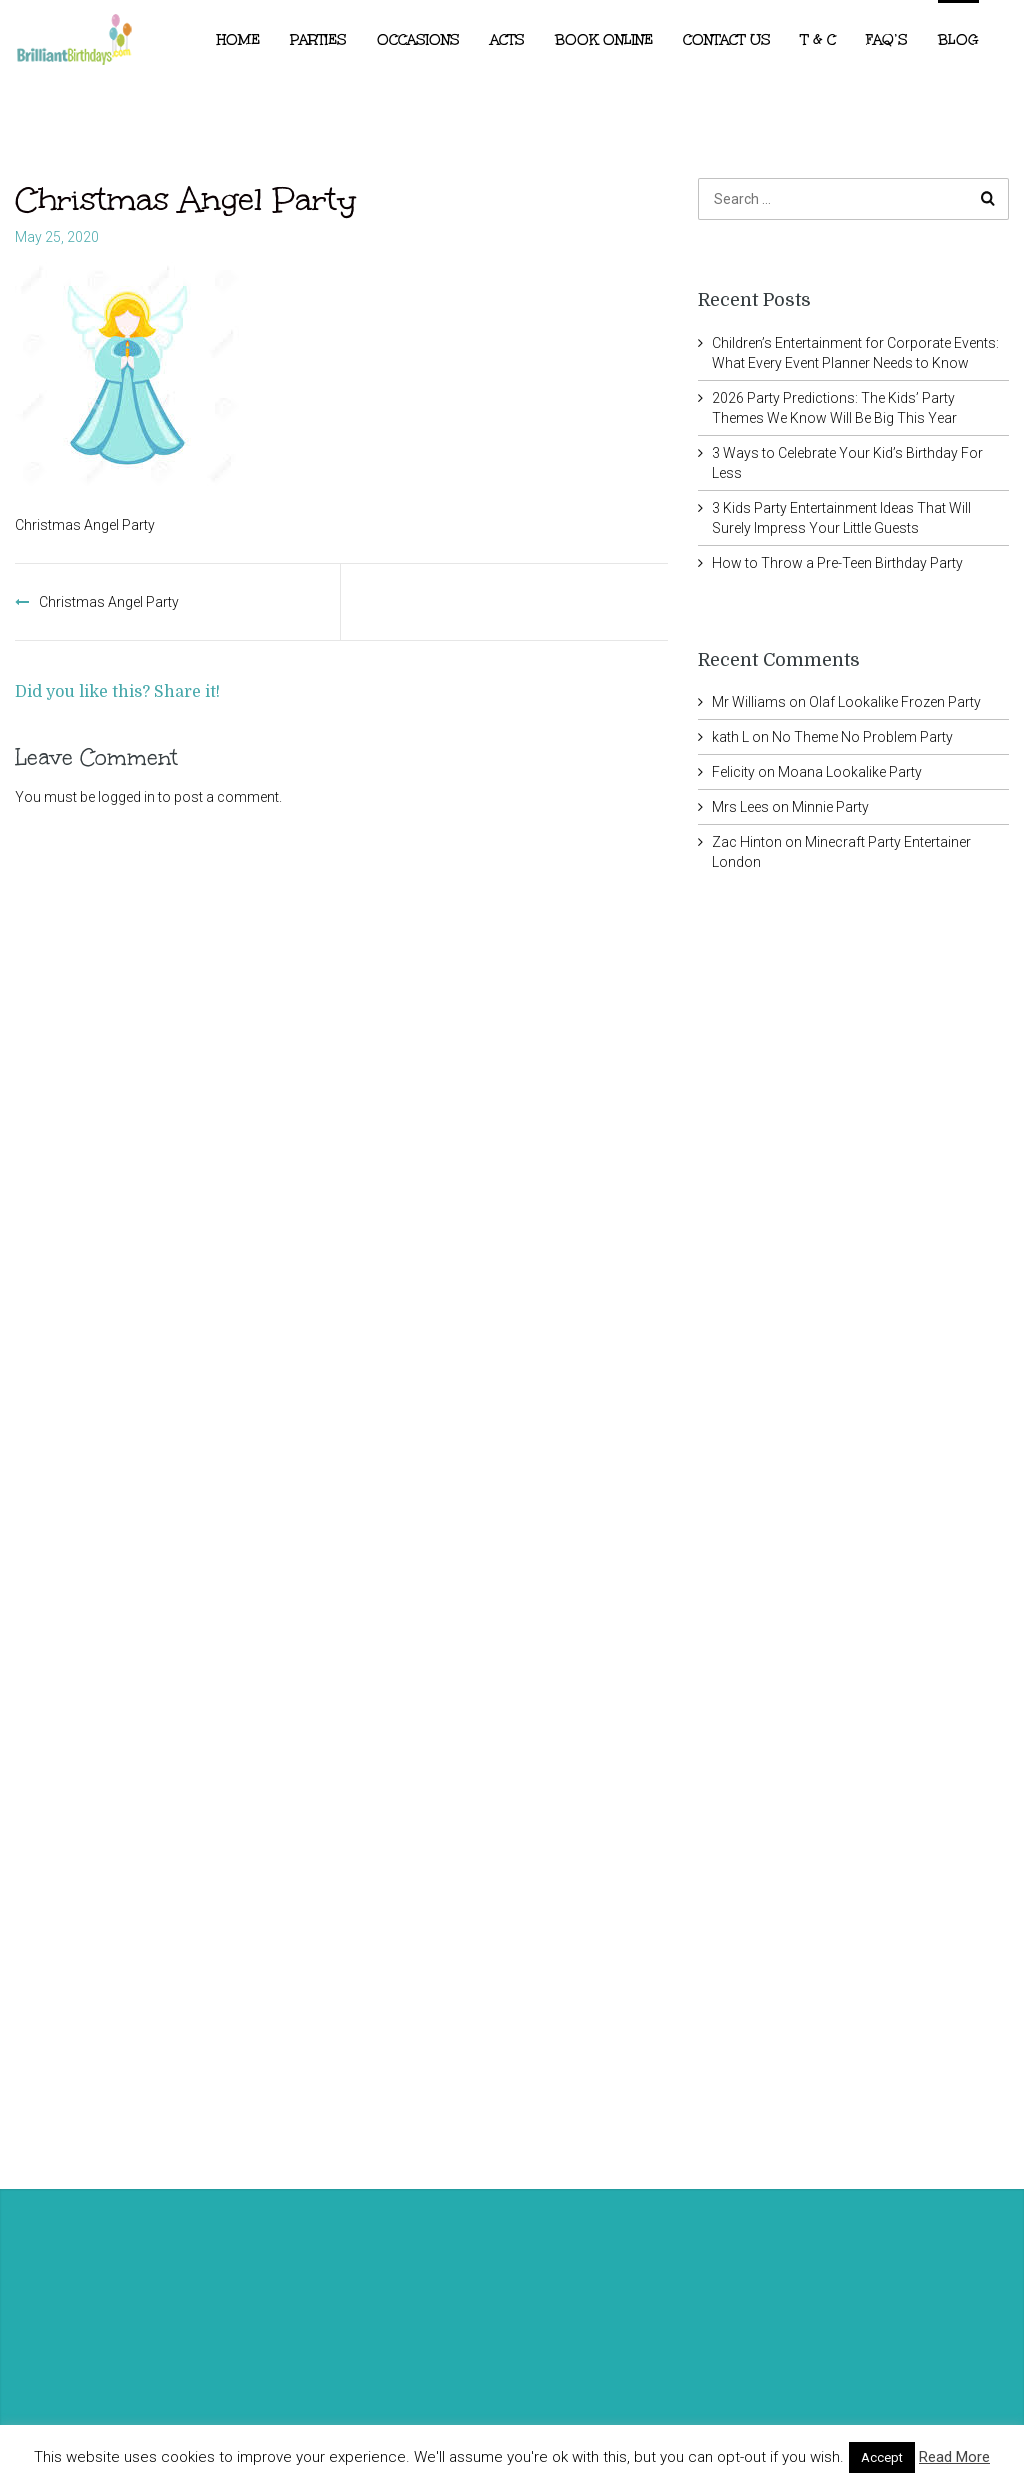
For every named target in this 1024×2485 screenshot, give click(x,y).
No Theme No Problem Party (862, 737)
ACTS (507, 40)
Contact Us (727, 40)
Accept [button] (882, 2457)
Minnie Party (830, 807)
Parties (318, 40)
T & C (818, 40)
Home (238, 40)
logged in (126, 797)
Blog (958, 40)
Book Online (604, 40)
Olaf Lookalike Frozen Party (895, 702)
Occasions (418, 40)
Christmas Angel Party (109, 602)
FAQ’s (887, 40)
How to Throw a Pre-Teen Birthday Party (837, 563)
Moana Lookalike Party (850, 772)
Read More (954, 2457)
